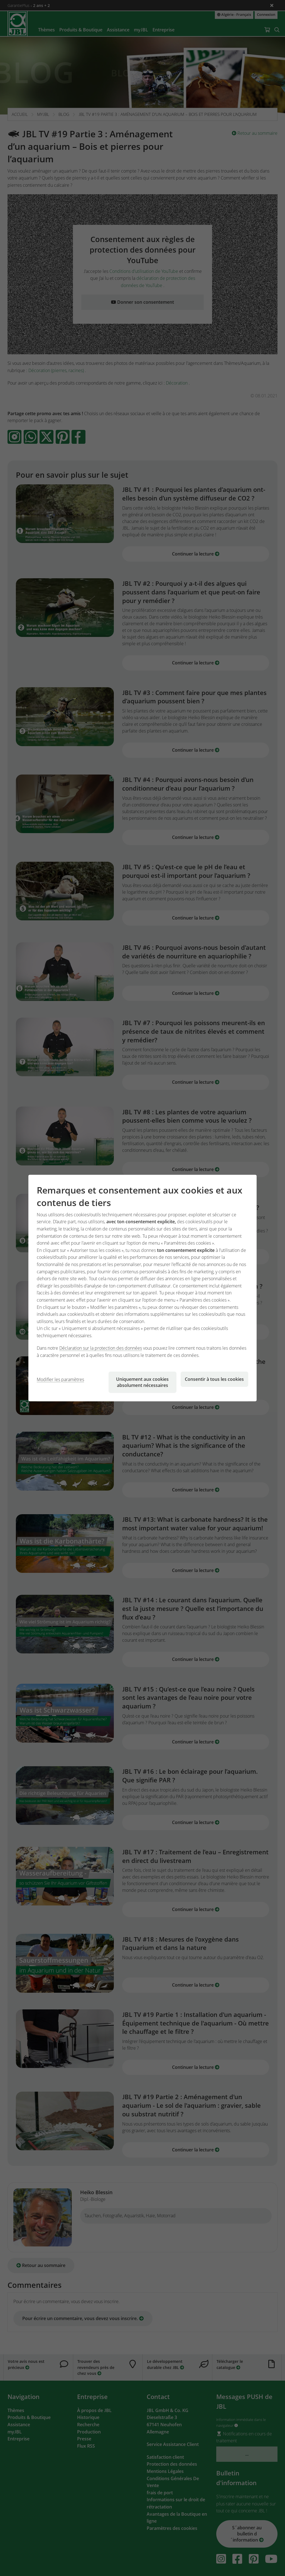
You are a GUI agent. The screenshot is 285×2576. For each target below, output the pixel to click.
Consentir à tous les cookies (214, 1379)
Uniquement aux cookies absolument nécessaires (142, 1382)
